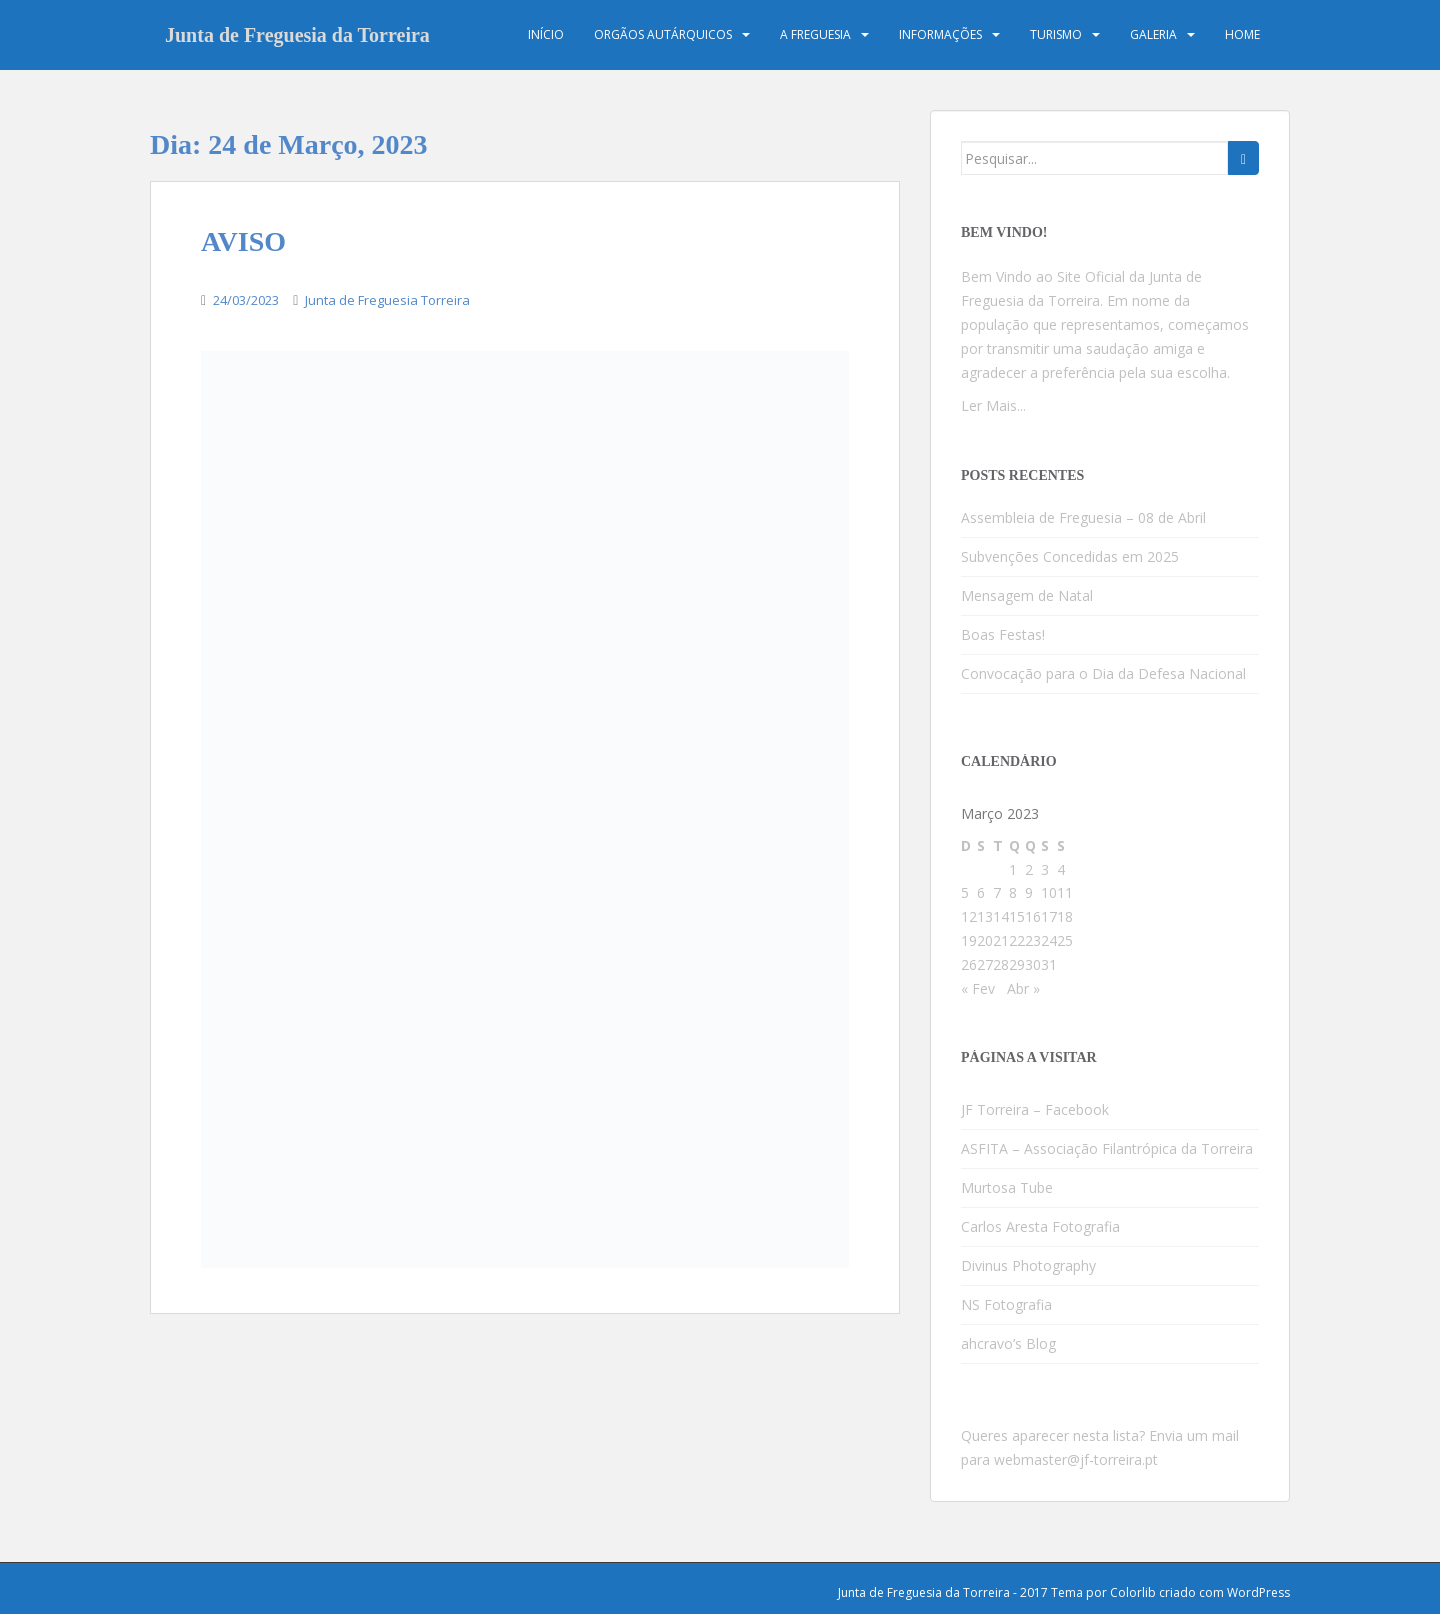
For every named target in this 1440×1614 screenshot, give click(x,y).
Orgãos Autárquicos (663, 34)
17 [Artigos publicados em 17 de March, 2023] (1049, 916)
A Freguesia (815, 34)
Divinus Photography (1028, 1265)
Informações (940, 34)
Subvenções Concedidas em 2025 (1070, 556)
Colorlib (1133, 1592)
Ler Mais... (993, 405)
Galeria (1153, 34)
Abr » (1023, 988)
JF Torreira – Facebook (1035, 1109)
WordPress (1258, 1592)
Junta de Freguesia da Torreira (297, 35)
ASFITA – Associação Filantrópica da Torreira (1107, 1148)
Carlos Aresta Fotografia (1040, 1226)
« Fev (978, 988)
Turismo (1056, 34)
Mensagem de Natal (1027, 595)
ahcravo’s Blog (1008, 1343)
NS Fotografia (1006, 1304)
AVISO (243, 241)
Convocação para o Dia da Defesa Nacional (1103, 673)
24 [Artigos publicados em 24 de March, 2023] (1049, 940)
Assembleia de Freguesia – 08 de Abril (1083, 517)
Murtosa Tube (1007, 1187)
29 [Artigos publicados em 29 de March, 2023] (1017, 964)
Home (1242, 34)
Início (546, 34)
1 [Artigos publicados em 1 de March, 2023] (1013, 869)
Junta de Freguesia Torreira (387, 300)
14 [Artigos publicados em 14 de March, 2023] (1001, 916)
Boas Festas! (1003, 634)
